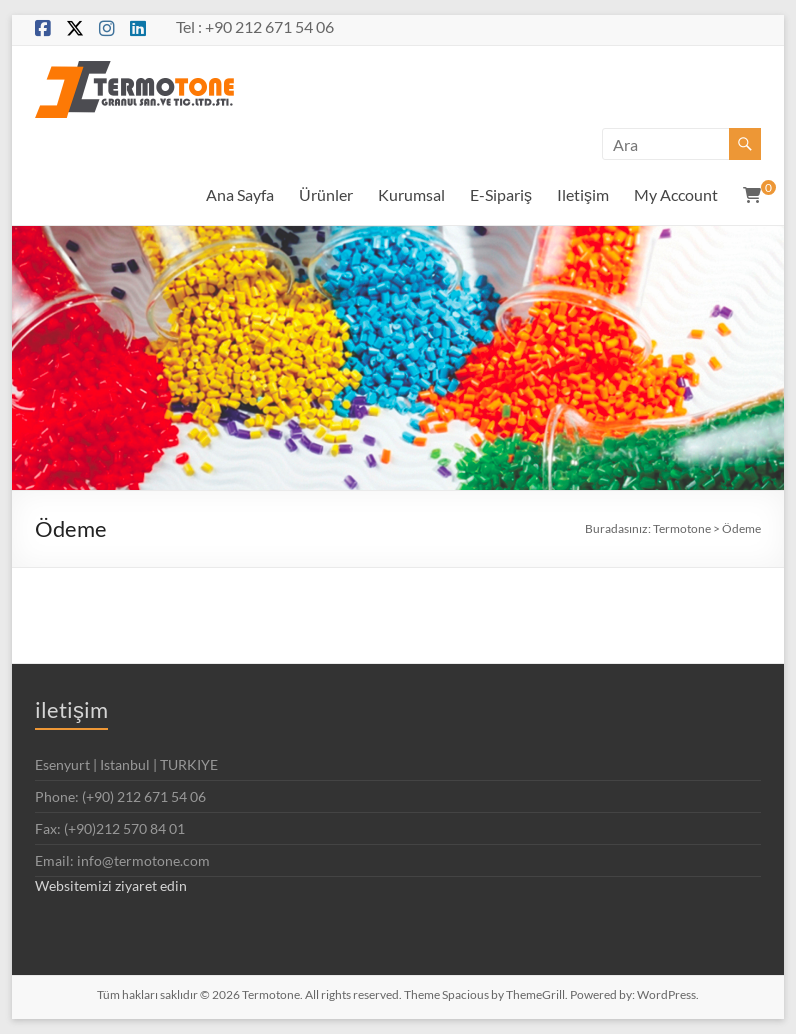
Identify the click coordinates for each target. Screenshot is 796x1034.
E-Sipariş (501, 194)
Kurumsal (411, 194)
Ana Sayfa (240, 194)
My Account (676, 194)
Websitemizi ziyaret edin (111, 885)
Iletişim (583, 194)
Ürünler (326, 194)
